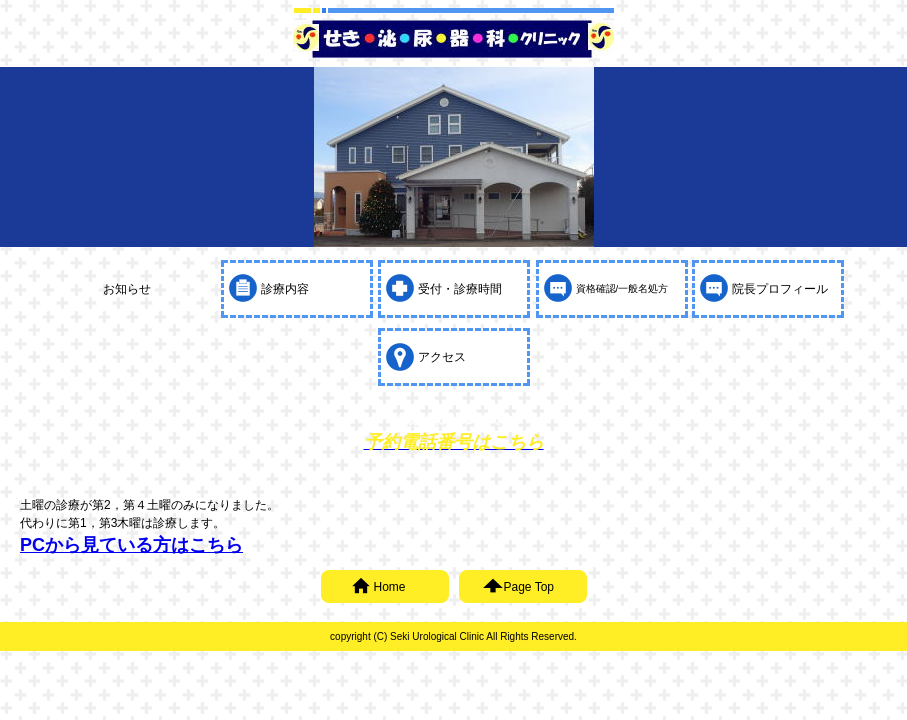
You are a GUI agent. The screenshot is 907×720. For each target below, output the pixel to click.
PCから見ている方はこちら (131, 545)
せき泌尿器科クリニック (454, 39)
